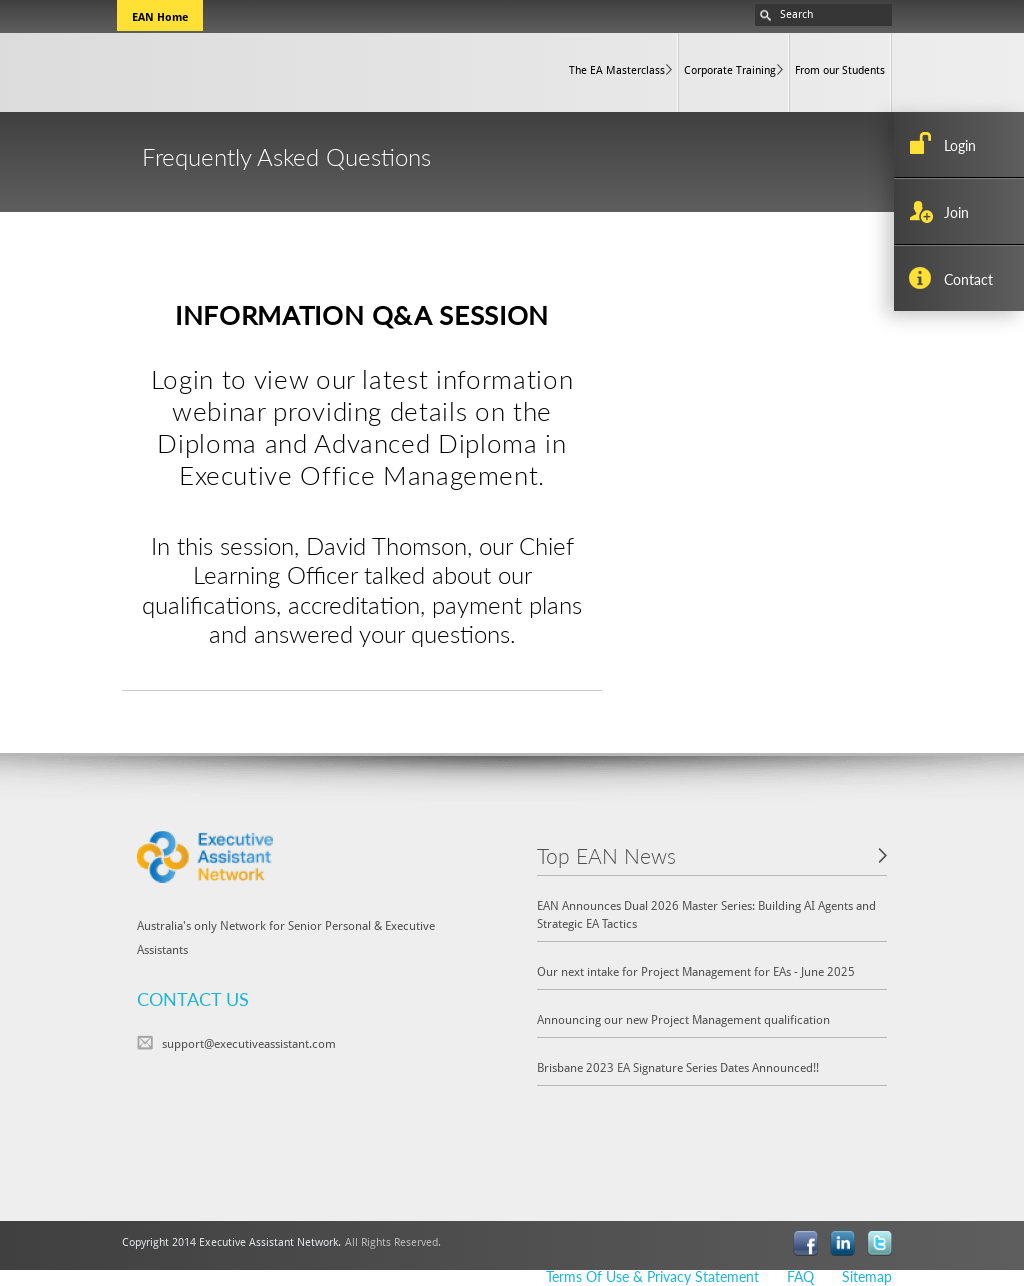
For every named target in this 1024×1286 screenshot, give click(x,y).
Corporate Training (730, 69)
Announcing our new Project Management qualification (683, 1019)
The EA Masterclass (617, 69)
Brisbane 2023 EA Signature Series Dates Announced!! (678, 1067)
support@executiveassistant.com (249, 1043)
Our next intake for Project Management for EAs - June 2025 (696, 971)
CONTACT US (193, 998)
